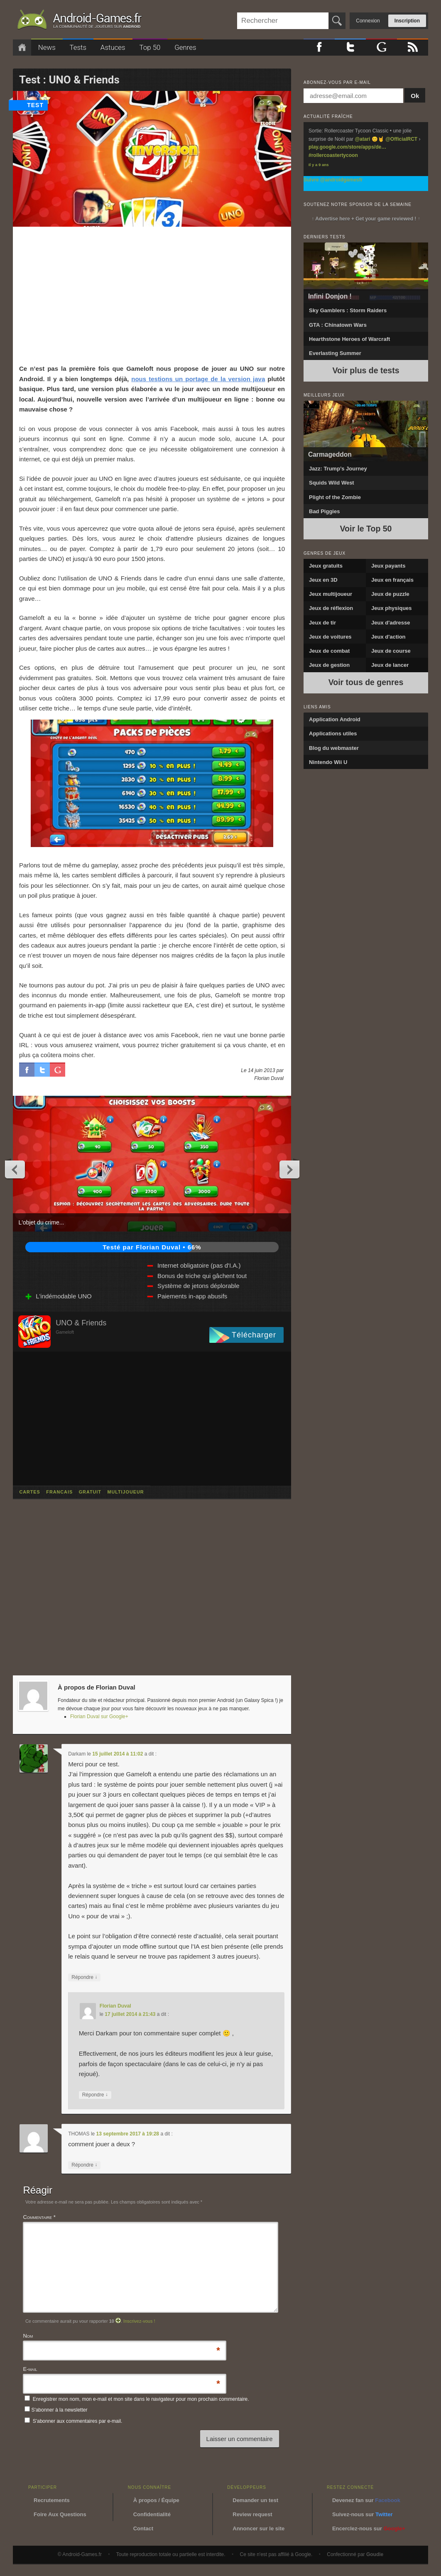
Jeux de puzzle (390, 594)
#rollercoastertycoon (333, 155)
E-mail (30, 2370)
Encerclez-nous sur (368, 2528)
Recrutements (52, 2500)
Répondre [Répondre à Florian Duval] (95, 2095)
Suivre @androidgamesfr (333, 180)
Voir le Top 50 (366, 528)
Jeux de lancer (390, 665)
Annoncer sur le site (258, 2528)
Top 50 (149, 47)
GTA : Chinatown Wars (338, 325)
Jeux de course (391, 651)
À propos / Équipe (156, 2500)
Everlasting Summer (335, 353)
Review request (252, 2514)
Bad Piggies (324, 511)
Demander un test (255, 2500)
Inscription (407, 21)
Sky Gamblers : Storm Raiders (348, 310)
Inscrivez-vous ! (139, 2321)
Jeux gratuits (326, 566)
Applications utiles (333, 733)
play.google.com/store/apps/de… (347, 147)
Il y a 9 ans (319, 164)
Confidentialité (152, 2514)
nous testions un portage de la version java (198, 378)
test (35, 105)
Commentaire (39, 2217)
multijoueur (125, 1492)
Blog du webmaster (334, 748)
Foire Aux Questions (60, 2514)
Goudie (374, 2554)
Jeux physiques (391, 608)
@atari (362, 139)
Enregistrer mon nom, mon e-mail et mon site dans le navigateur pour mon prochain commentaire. (141, 2399)
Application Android (334, 719)
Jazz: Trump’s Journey (338, 468)
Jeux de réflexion (331, 608)
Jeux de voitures (330, 637)
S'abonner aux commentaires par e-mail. (73, 2421)
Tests (78, 47)
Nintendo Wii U (328, 762)
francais (59, 1492)
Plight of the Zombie (335, 497)
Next (289, 1169)
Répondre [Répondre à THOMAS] (84, 2165)
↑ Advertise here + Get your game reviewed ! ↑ (365, 219)
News (47, 47)
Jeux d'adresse (390, 623)
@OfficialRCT (401, 139)
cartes (29, 1492)
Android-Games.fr (79, 21)
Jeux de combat (329, 651)
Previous (15, 1169)
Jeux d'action (388, 637)
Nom (28, 2337)
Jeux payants (388, 566)
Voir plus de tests (365, 370)
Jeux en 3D (323, 580)
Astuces (112, 47)
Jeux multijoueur (330, 594)
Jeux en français (392, 580)
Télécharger (254, 1335)
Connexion (368, 21)
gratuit (90, 1492)
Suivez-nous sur (362, 2514)
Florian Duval (115, 2006)
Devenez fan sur (366, 2500)
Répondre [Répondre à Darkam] (84, 1977)
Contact (143, 2528)
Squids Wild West (331, 483)
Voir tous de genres (366, 682)
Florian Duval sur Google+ (99, 1716)
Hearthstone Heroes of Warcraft (349, 339)
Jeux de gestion (329, 665)
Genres (185, 47)
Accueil (22, 47)
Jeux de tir (322, 623)
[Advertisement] (152, 295)
